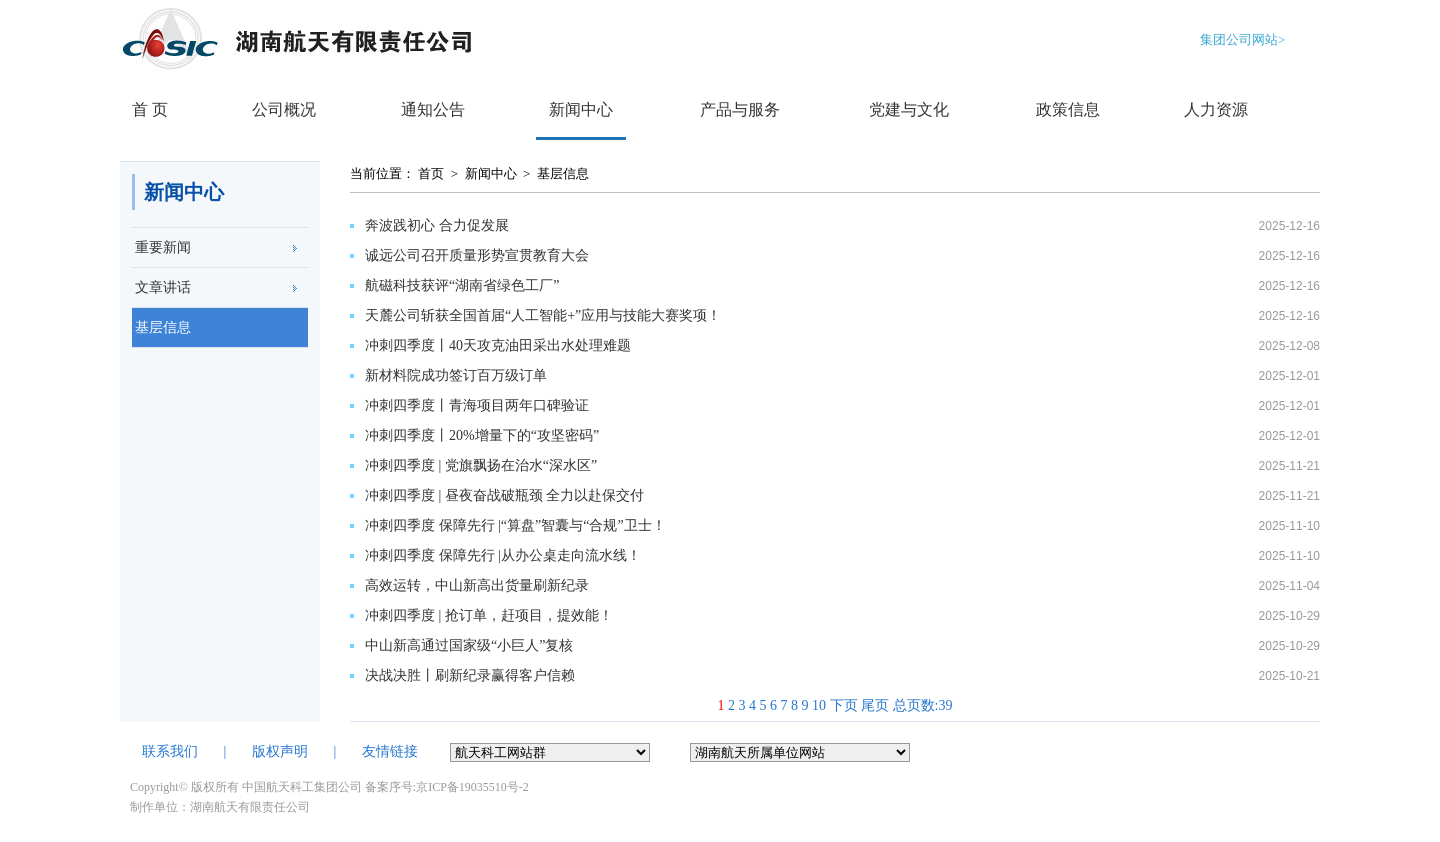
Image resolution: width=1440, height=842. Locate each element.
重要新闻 (163, 247)
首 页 (150, 109)
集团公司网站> (1242, 39)
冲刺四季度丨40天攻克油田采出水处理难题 (498, 345)
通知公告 (433, 109)
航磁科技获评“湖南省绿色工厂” (462, 285)
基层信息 (163, 327)
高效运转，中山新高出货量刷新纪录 (477, 585)
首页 (431, 173)
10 (819, 705)
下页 (844, 705)
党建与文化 (909, 109)
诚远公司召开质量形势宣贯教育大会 (477, 255)
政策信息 (1068, 109)
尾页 (875, 705)
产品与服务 (740, 109)
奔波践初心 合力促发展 (437, 225)
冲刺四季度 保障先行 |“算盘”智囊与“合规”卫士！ (515, 525)
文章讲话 (163, 287)
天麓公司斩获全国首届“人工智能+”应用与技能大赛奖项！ (543, 315)
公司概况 (284, 109)
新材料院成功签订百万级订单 (456, 375)
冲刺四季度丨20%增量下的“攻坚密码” (482, 435)
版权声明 (280, 751)
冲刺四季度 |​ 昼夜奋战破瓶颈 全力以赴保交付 (504, 495)
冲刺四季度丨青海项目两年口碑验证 (477, 405)
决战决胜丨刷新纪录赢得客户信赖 (470, 675)
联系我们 (170, 751)
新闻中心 (581, 109)
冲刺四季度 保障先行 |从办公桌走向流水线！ (503, 555)
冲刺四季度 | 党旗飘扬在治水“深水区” (481, 465)
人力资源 (1216, 109)
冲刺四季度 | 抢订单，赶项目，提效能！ (489, 615)
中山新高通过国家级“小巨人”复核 (469, 645)
